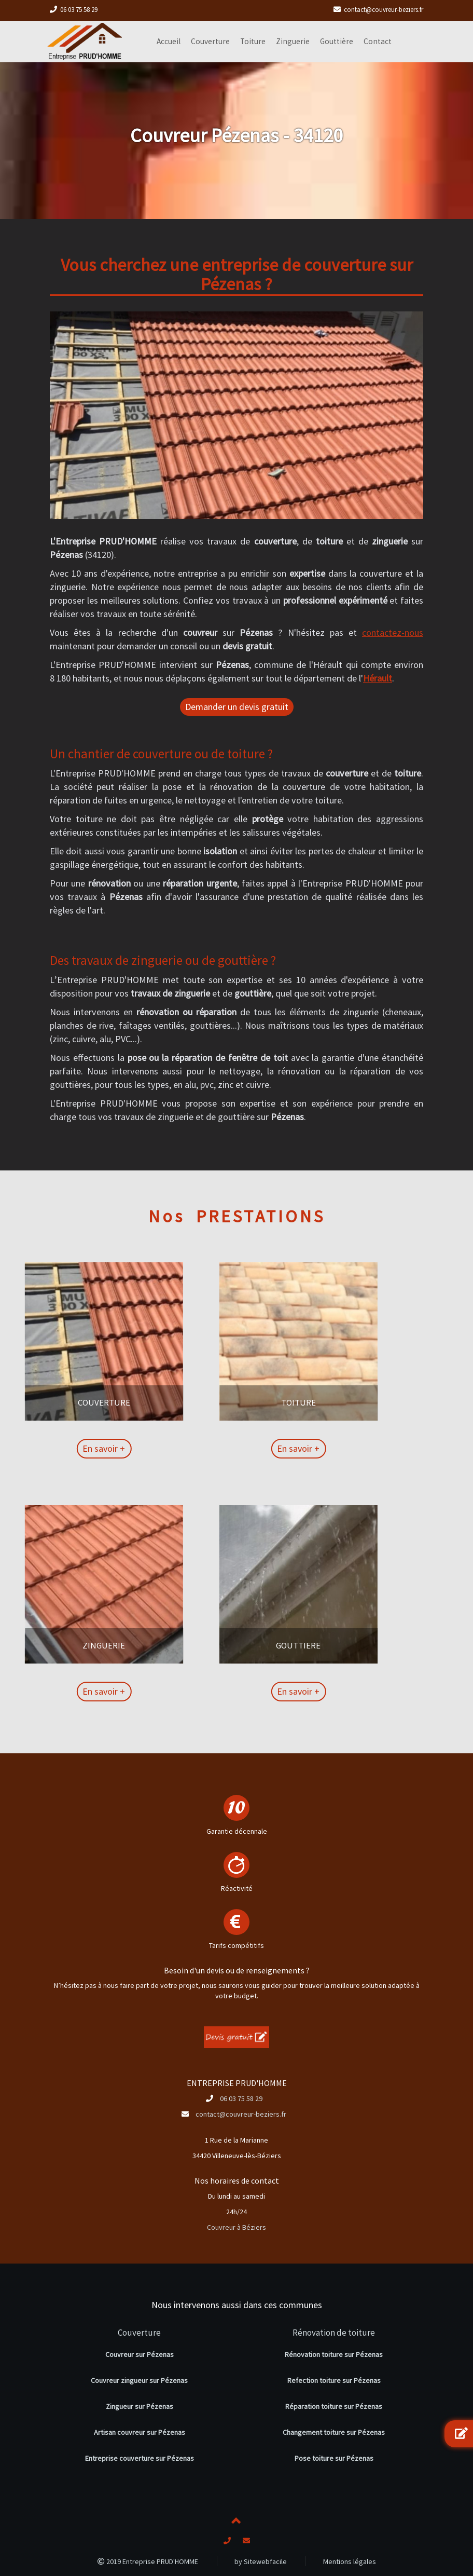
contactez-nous (392, 632)
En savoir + (46, 1448)
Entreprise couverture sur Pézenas (139, 2458)
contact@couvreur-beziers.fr (383, 9)
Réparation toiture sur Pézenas (333, 2406)
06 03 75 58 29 (79, 9)
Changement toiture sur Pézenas (334, 2432)
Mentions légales (349, 2561)
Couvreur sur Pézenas (139, 2354)
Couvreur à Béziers (236, 2227)
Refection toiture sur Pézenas (334, 2380)
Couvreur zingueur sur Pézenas (139, 2380)
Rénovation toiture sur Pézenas (334, 2354)
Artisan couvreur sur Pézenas (139, 2432)
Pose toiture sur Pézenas (334, 2458)
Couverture (139, 2332)
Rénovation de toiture (334, 2332)
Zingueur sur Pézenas (139, 2406)
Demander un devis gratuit (236, 707)
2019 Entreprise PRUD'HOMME (148, 2561)
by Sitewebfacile (260, 2561)
